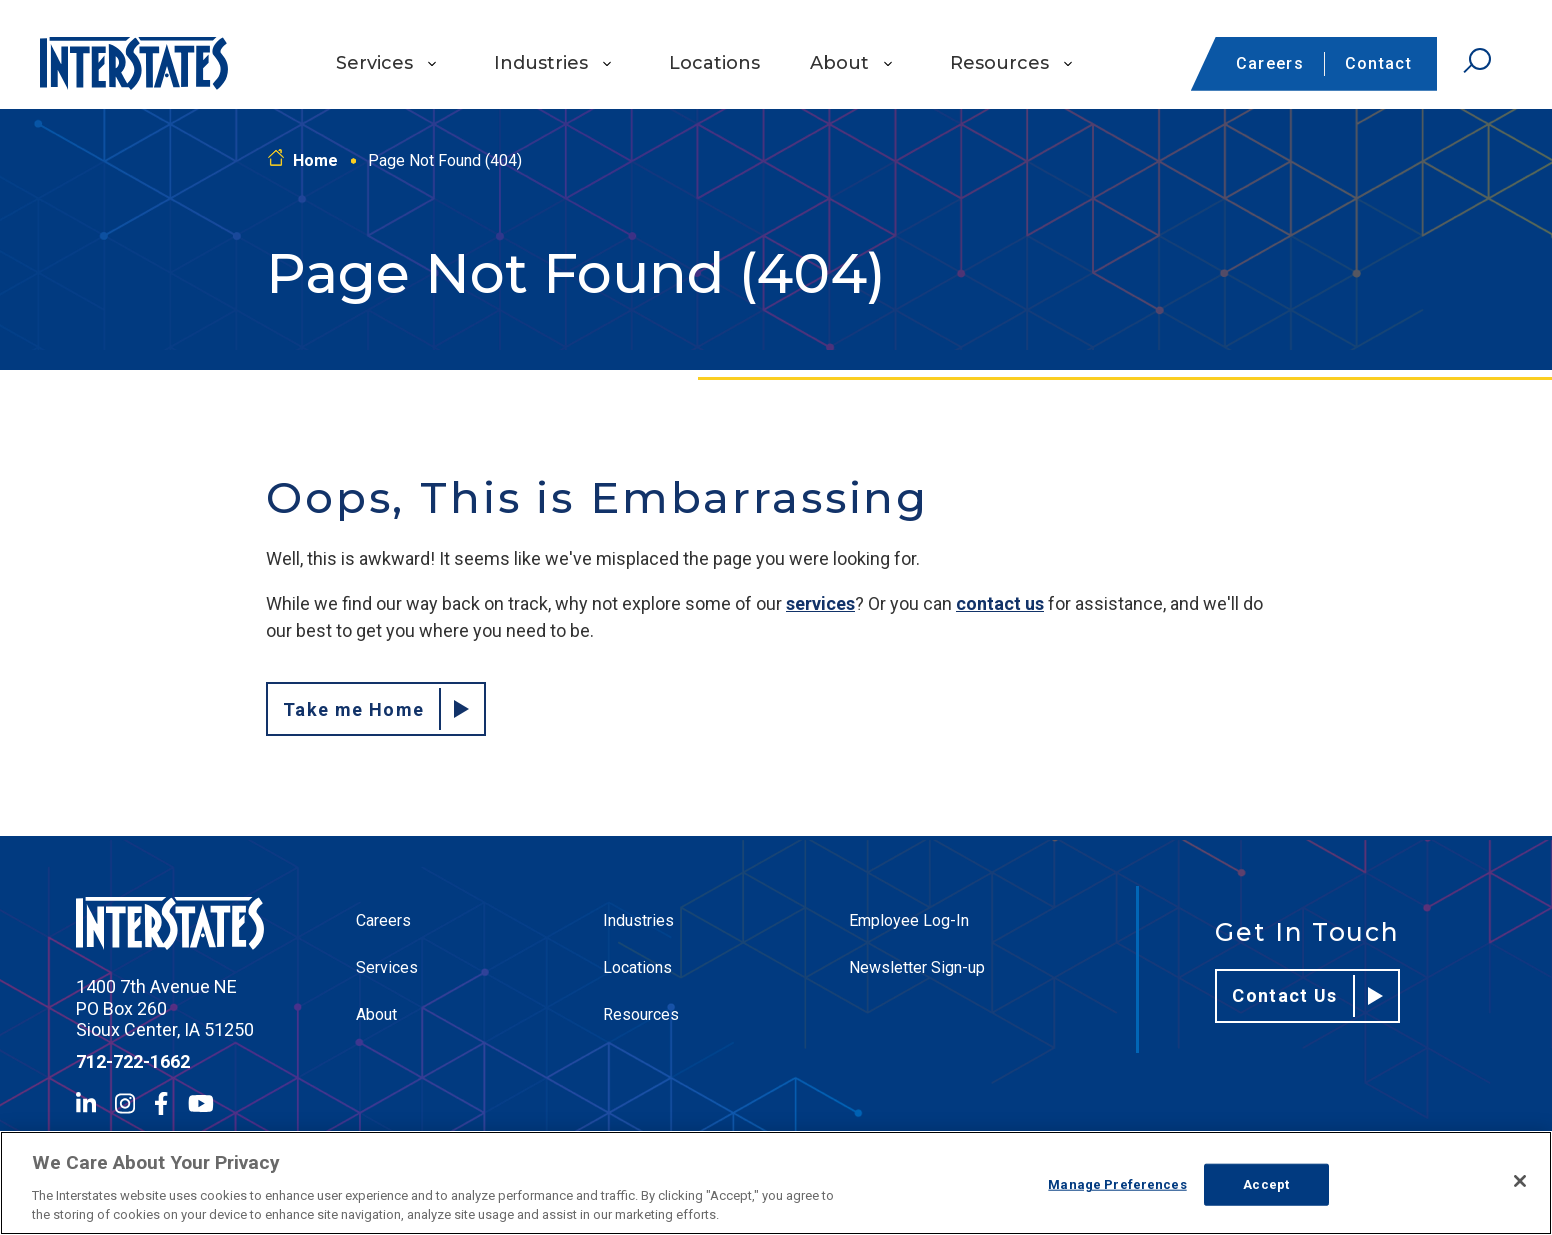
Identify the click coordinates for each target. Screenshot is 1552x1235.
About (839, 63)
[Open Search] (1477, 61)
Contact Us (1307, 996)
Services (374, 63)
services (820, 603)
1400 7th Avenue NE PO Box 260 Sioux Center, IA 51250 (165, 1008)
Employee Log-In (909, 920)
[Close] (1520, 1181)
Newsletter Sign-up (917, 967)
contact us (1000, 603)
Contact (1378, 63)
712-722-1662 (133, 1061)
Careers (1270, 63)
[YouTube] (201, 1103)
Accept (1266, 1184)
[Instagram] (125, 1103)
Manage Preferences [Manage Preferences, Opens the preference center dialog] (1117, 1184)
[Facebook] (161, 1103)
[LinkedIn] (86, 1103)
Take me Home (376, 709)
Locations (714, 63)
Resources (999, 63)
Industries (541, 63)
